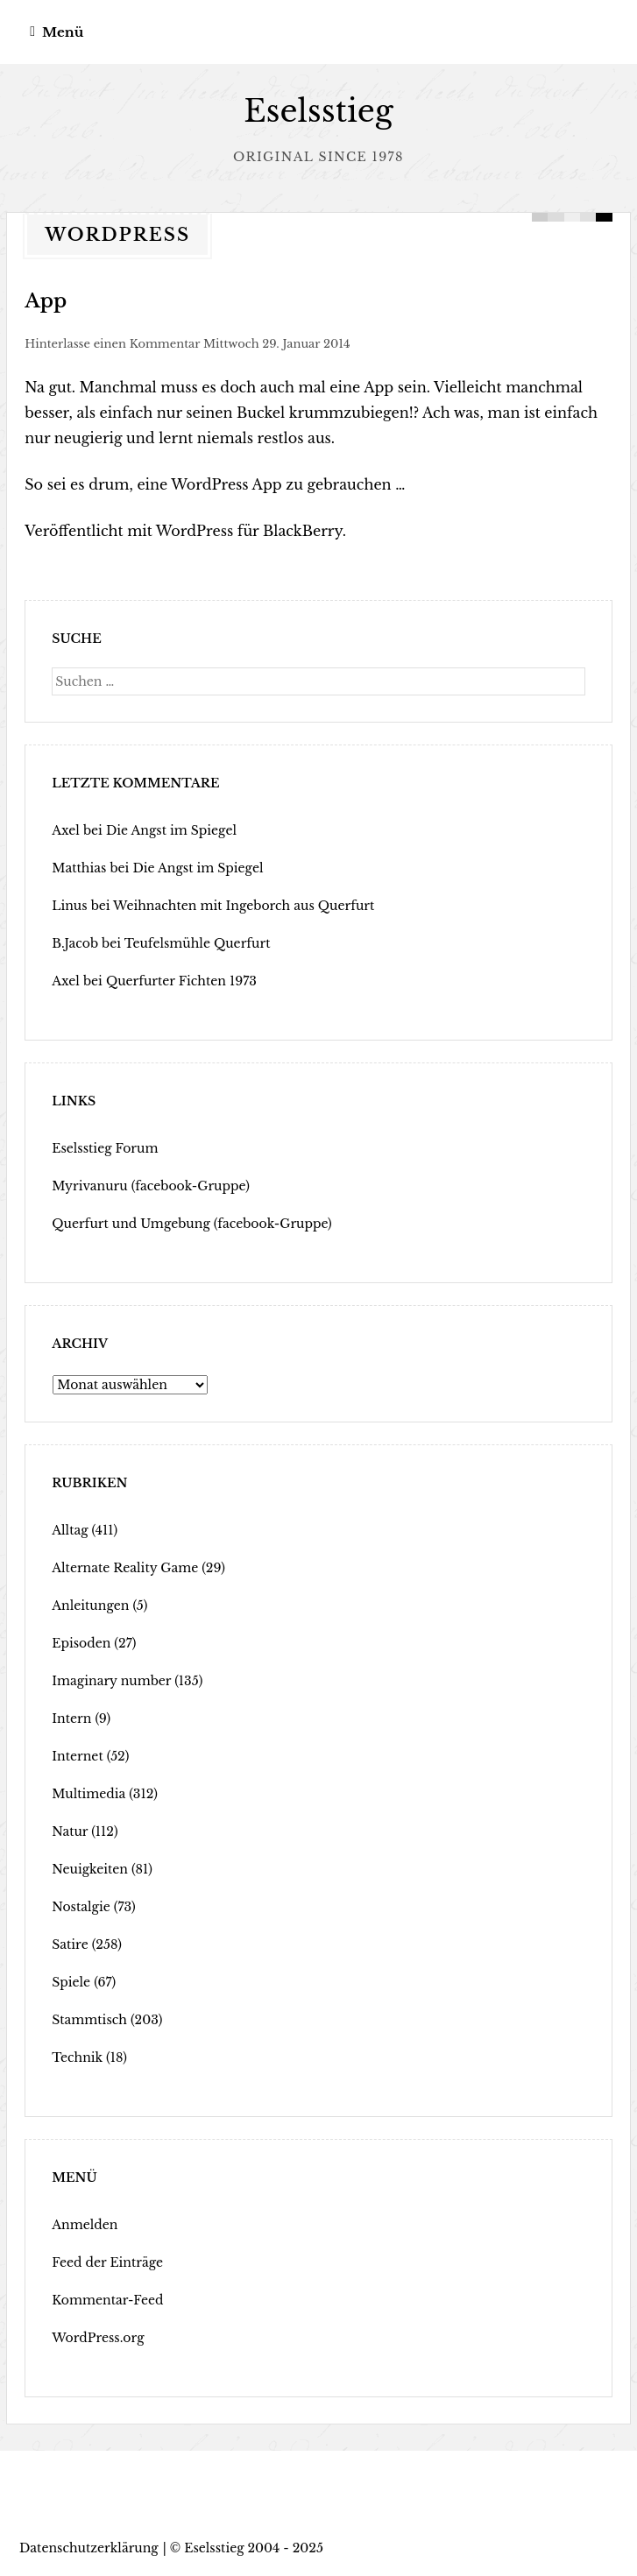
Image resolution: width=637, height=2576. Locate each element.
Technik (77, 2057)
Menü (62, 32)
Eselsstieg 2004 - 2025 (253, 2548)
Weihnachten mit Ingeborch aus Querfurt (243, 906)
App (46, 301)
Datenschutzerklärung (89, 2548)
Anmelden (84, 2225)
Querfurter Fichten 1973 (181, 981)
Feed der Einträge (107, 2262)
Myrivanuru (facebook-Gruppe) (151, 1186)
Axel (66, 830)
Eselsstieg (318, 111)
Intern (71, 1718)
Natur (70, 1831)
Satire (70, 1944)
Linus (69, 906)
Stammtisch (89, 2020)
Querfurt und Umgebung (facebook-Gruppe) (192, 1224)
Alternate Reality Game (125, 1568)
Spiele (71, 1982)
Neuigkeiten (90, 1869)
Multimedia (88, 1794)
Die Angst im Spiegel (171, 830)
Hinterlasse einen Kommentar (112, 343)
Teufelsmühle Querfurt (197, 943)
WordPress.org (98, 2338)
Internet (77, 1756)
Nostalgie (81, 1907)
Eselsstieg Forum (105, 1148)
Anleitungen (90, 1605)
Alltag (70, 1530)
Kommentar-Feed (107, 2300)
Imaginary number (111, 1681)
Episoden (81, 1643)
